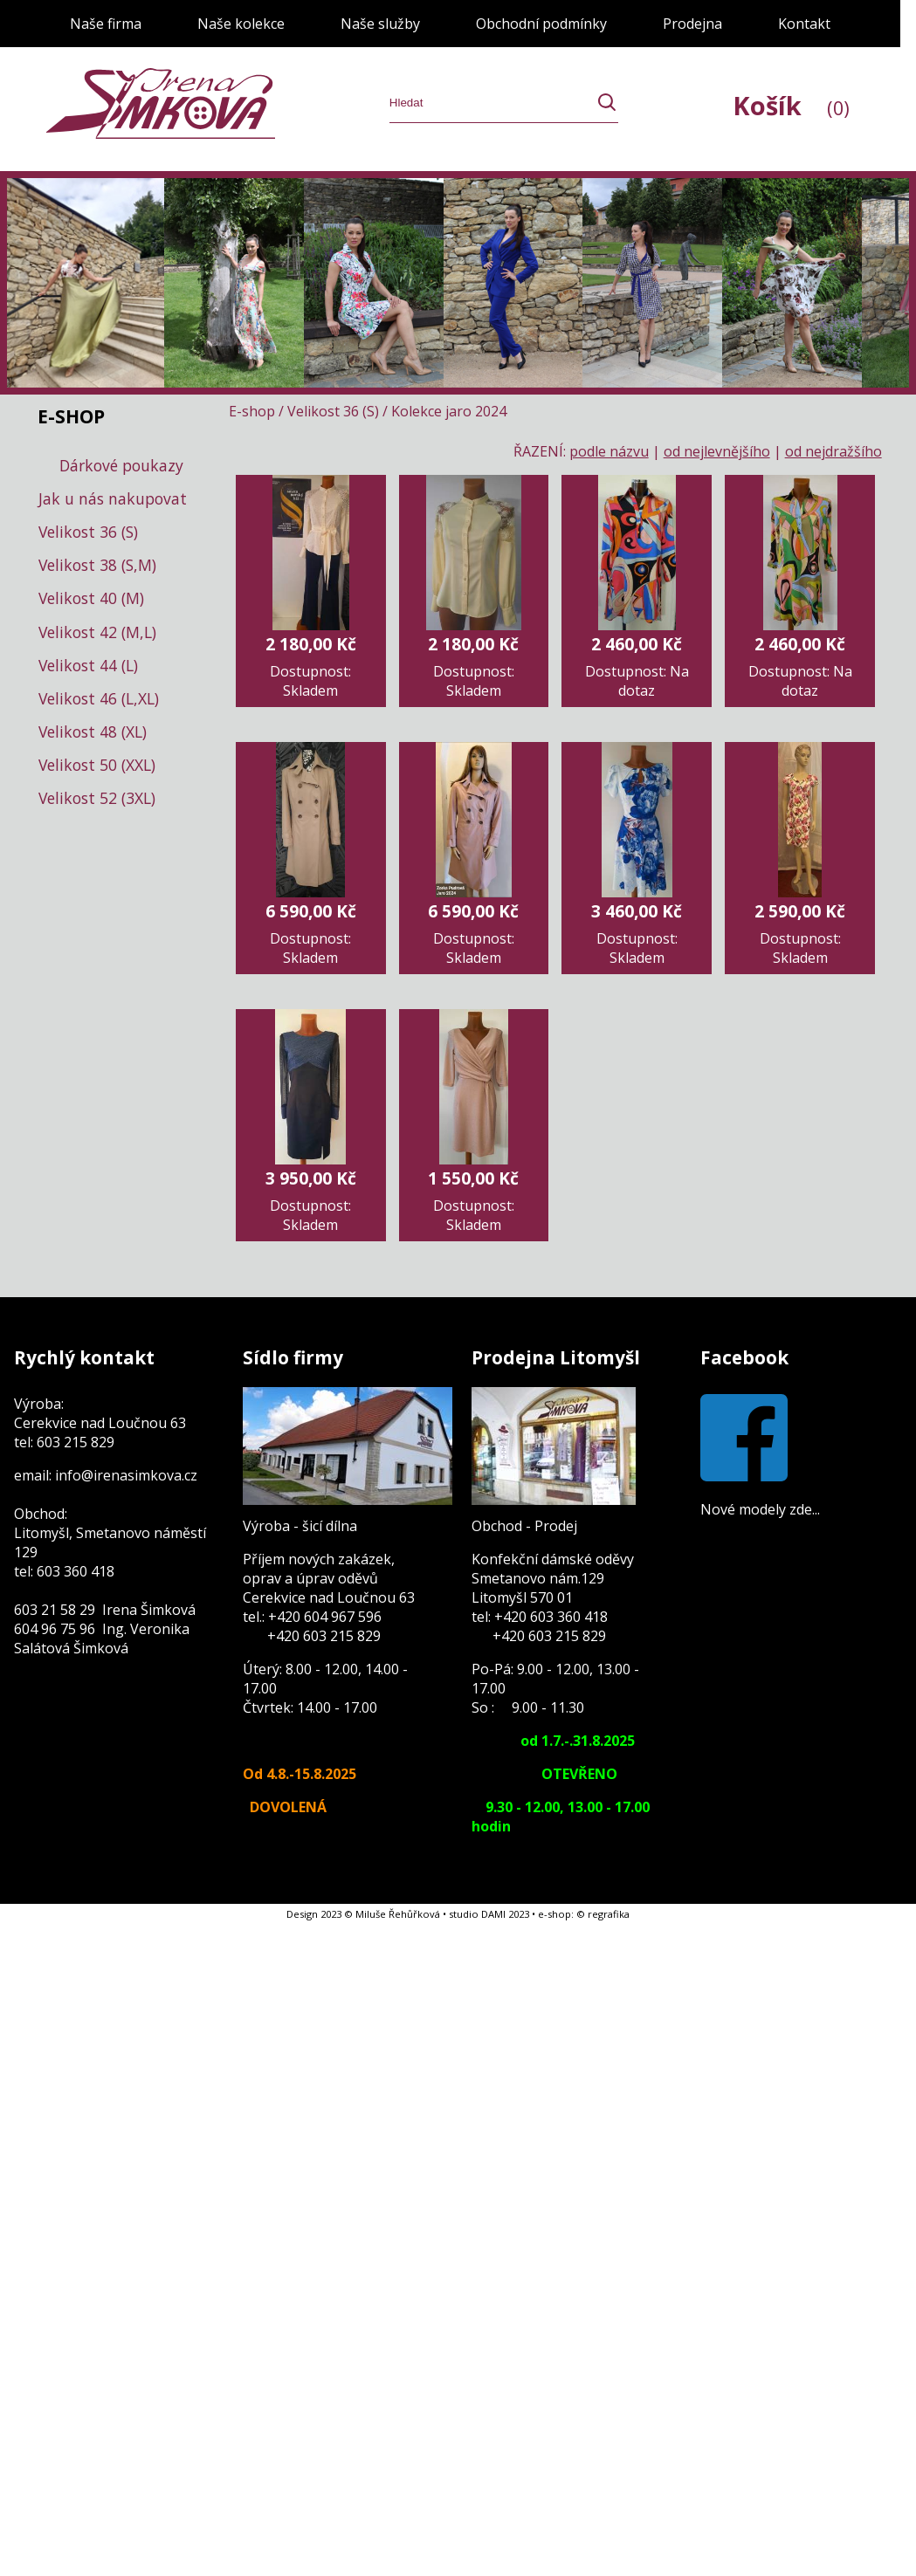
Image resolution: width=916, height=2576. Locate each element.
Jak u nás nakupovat (112, 498)
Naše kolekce (241, 23)
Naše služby (380, 23)
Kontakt (804, 23)
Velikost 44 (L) (88, 665)
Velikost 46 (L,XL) (98, 698)
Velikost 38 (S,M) (97, 564)
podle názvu (609, 451)
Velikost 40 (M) (91, 597)
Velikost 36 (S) (88, 531)
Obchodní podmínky (541, 23)
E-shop (252, 411)
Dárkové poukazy (121, 465)
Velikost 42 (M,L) (97, 632)
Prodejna (692, 23)
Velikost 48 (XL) (92, 731)
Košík (791, 105)
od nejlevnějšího (717, 451)
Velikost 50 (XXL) (96, 764)
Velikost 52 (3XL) (96, 797)
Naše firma (105, 23)
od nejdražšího (833, 451)
